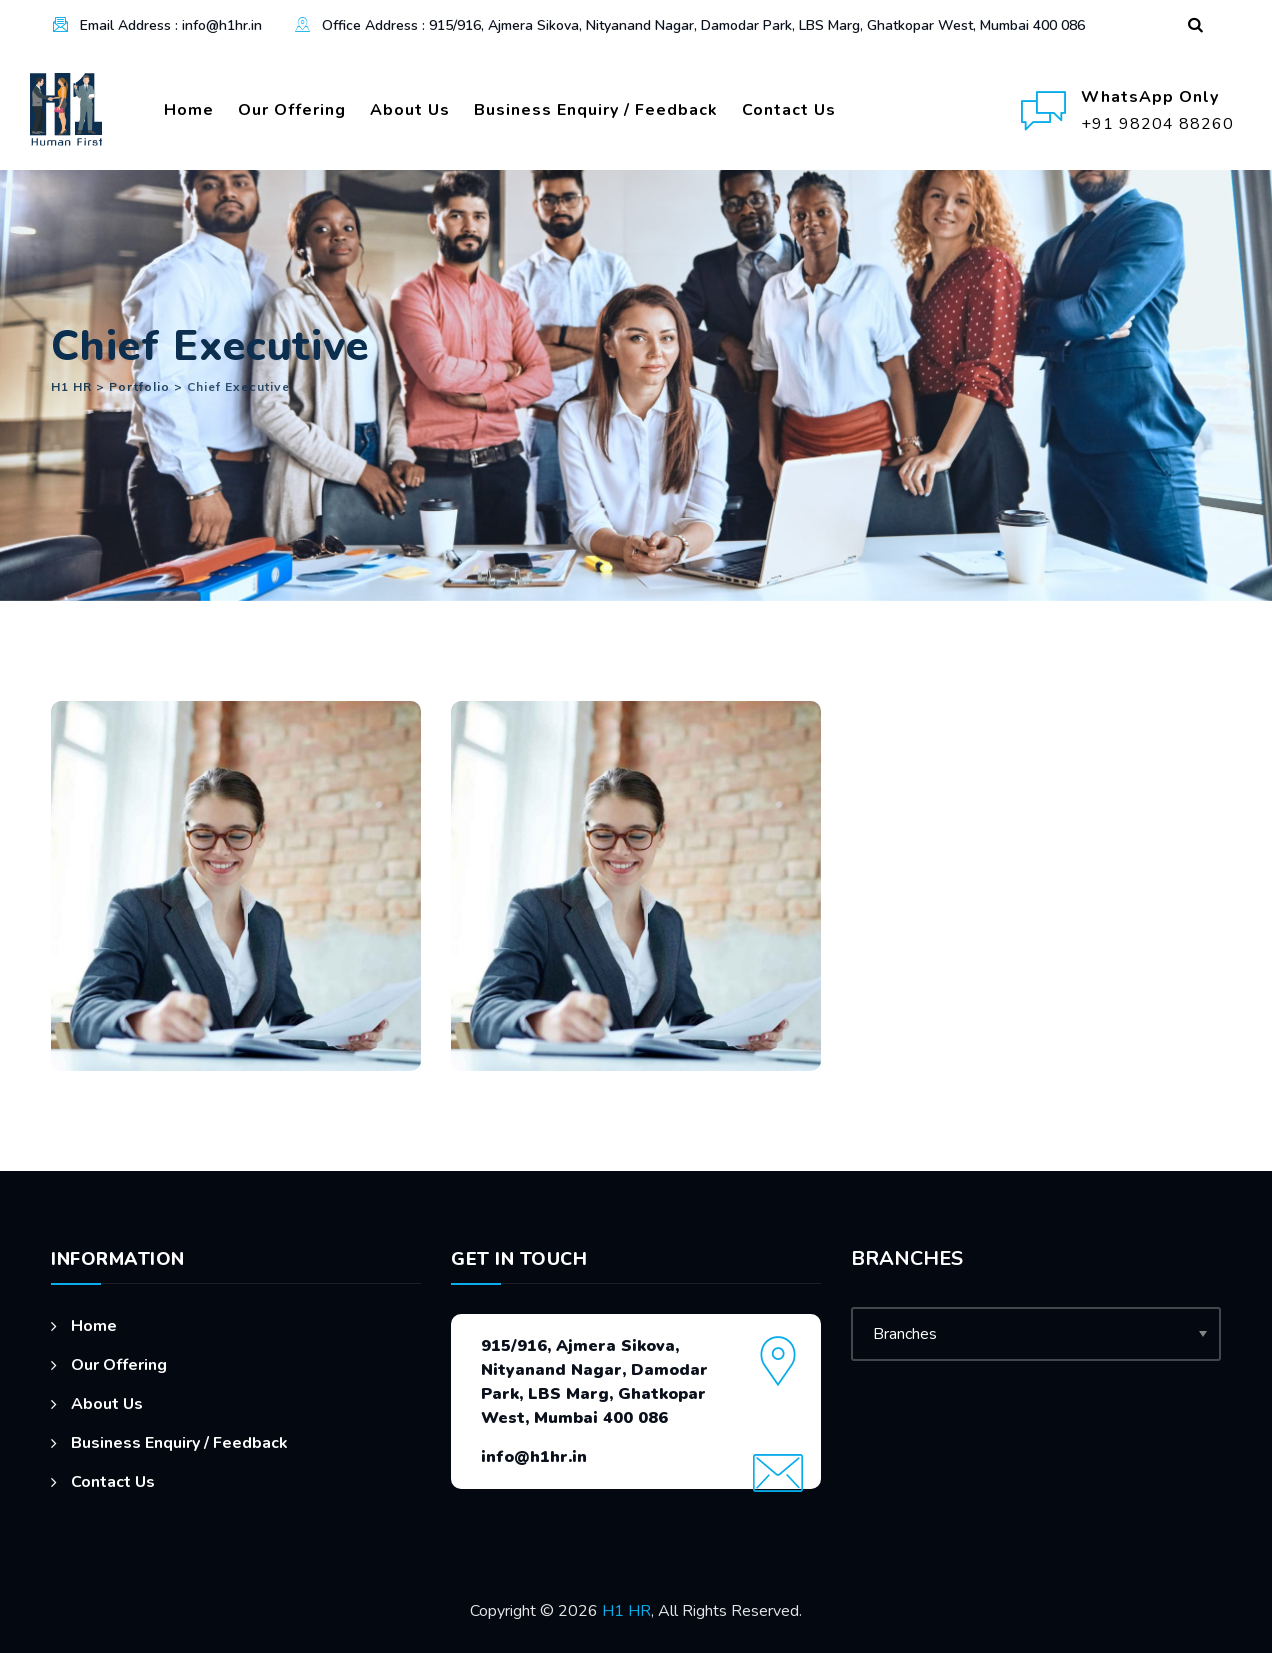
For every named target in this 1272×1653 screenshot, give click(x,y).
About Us (410, 110)
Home (189, 110)
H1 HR (626, 1611)
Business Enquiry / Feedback (596, 110)
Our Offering (292, 110)
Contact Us (789, 110)
